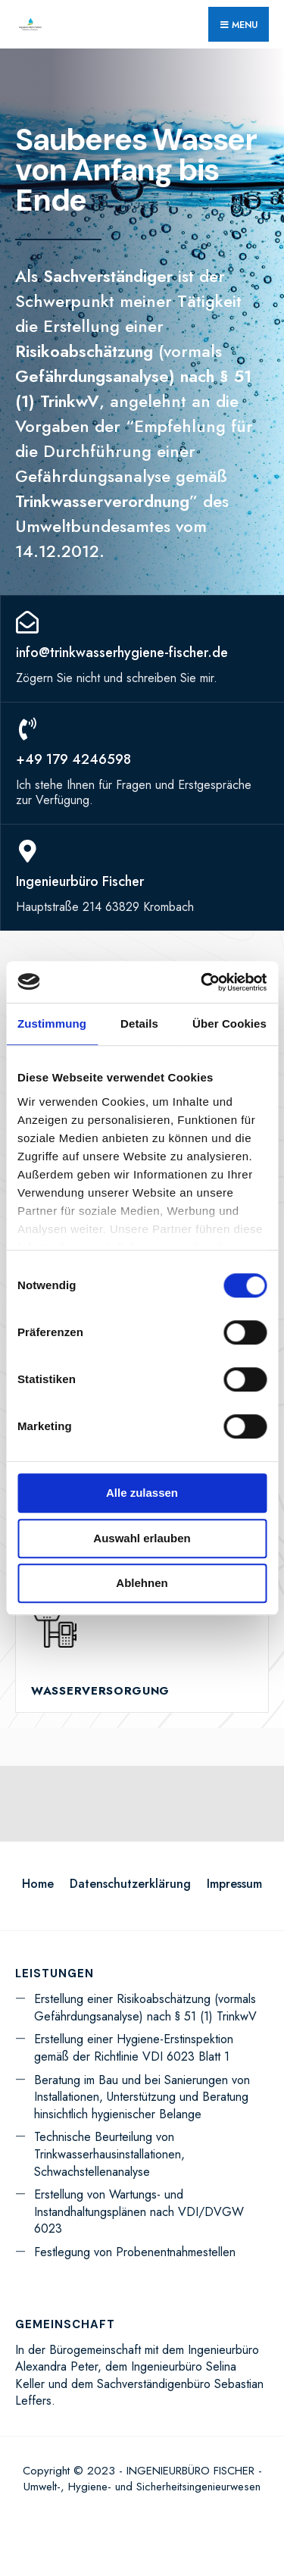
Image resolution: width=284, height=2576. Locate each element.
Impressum (234, 1883)
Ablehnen (141, 1582)
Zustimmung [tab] (51, 1023)
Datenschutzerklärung (130, 1883)
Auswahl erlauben (141, 1538)
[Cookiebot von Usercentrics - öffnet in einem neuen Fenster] (202, 982)
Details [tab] (139, 1023)
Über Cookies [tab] (229, 1023)
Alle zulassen (142, 1492)
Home (38, 1883)
